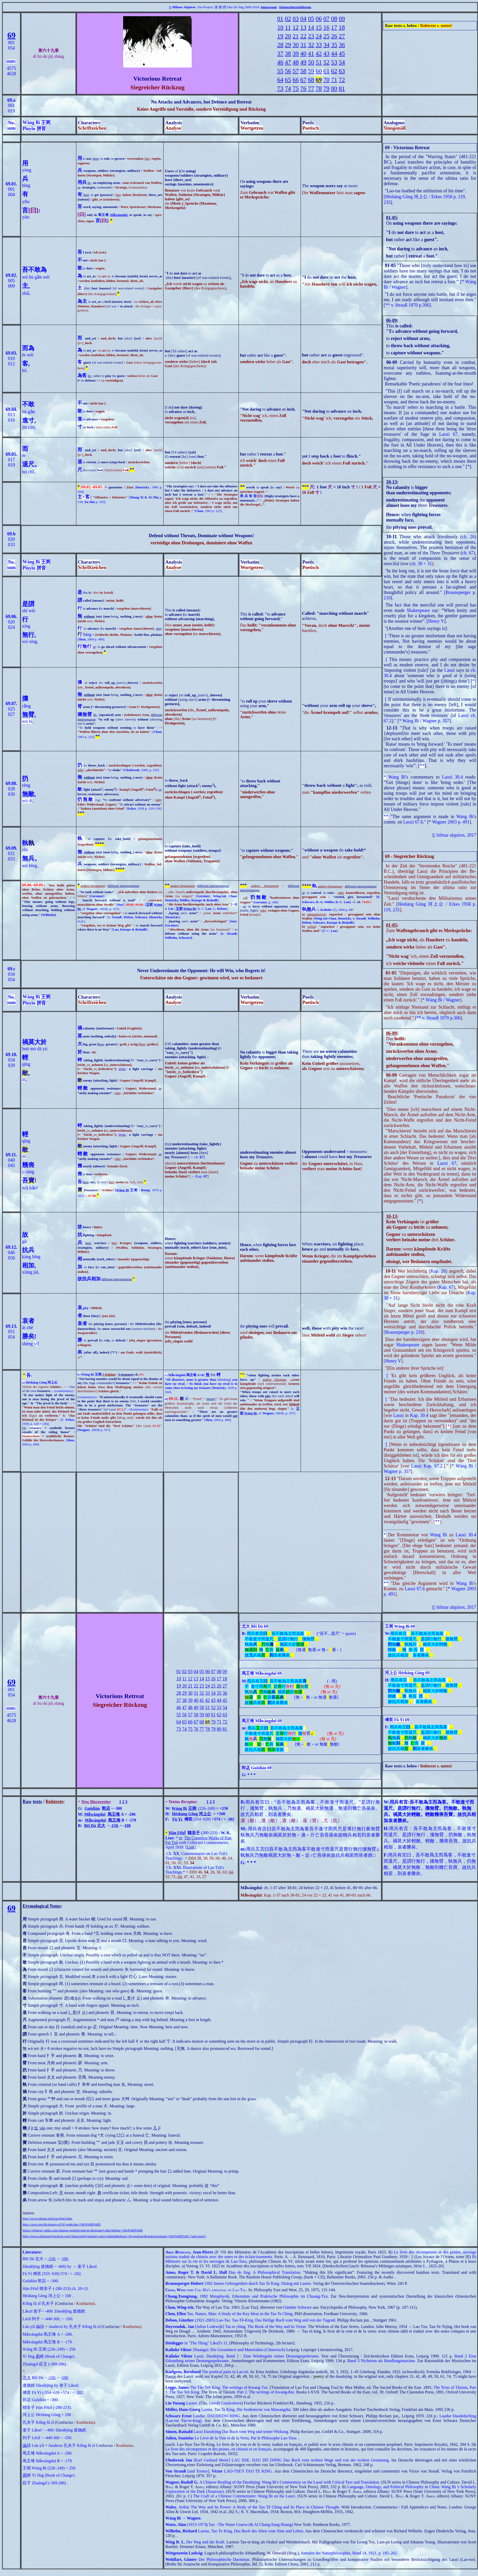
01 (280, 18)
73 (280, 88)
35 (334, 44)
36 (342, 44)
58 (303, 71)
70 (326, 79)
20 (288, 36)
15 (319, 27)
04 (303, 18)
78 (319, 88)
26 (334, 36)
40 (303, 53)
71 (334, 79)
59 (311, 71)
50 (311, 62)
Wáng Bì (122, 1190)
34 (326, 44)
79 (326, 88)
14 (311, 27)
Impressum (269, 7)
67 (303, 79)
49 (303, 62)
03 (295, 18)
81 (342, 88)
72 (342, 79)
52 (326, 62)
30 (295, 44)
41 (311, 53)
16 (326, 27)
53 (334, 62)
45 (342, 53)
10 (280, 27)
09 (342, 18)
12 (295, 27)
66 (295, 79)
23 (311, 36)
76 (303, 88)
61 (326, 71)
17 (334, 27)
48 (295, 62)
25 (326, 36)
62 (334, 71)
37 (280, 53)
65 (288, 79)
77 (311, 88)
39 (295, 53)
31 (303, 44)
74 (288, 88)
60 (319, 71)
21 (295, 36)
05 (311, 18)
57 (295, 71)
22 (303, 36)
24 (319, 36)
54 (342, 62)
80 (334, 88)
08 (334, 18)
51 (319, 62)
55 (280, 71)
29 (288, 44)
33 (319, 44)
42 (319, 53)
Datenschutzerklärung (295, 7)
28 (280, 44)
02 (288, 18)
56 (288, 71)
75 (295, 88)
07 (326, 18)
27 (342, 36)
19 (280, 36)
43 (326, 53)
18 (342, 27)
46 (280, 62)
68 (311, 79)
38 (288, 53)
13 (303, 27)
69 (11, 35)
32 (311, 44)
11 (288, 27)
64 (280, 79)
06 (319, 18)
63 (342, 71)
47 (288, 62)
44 (334, 53)
